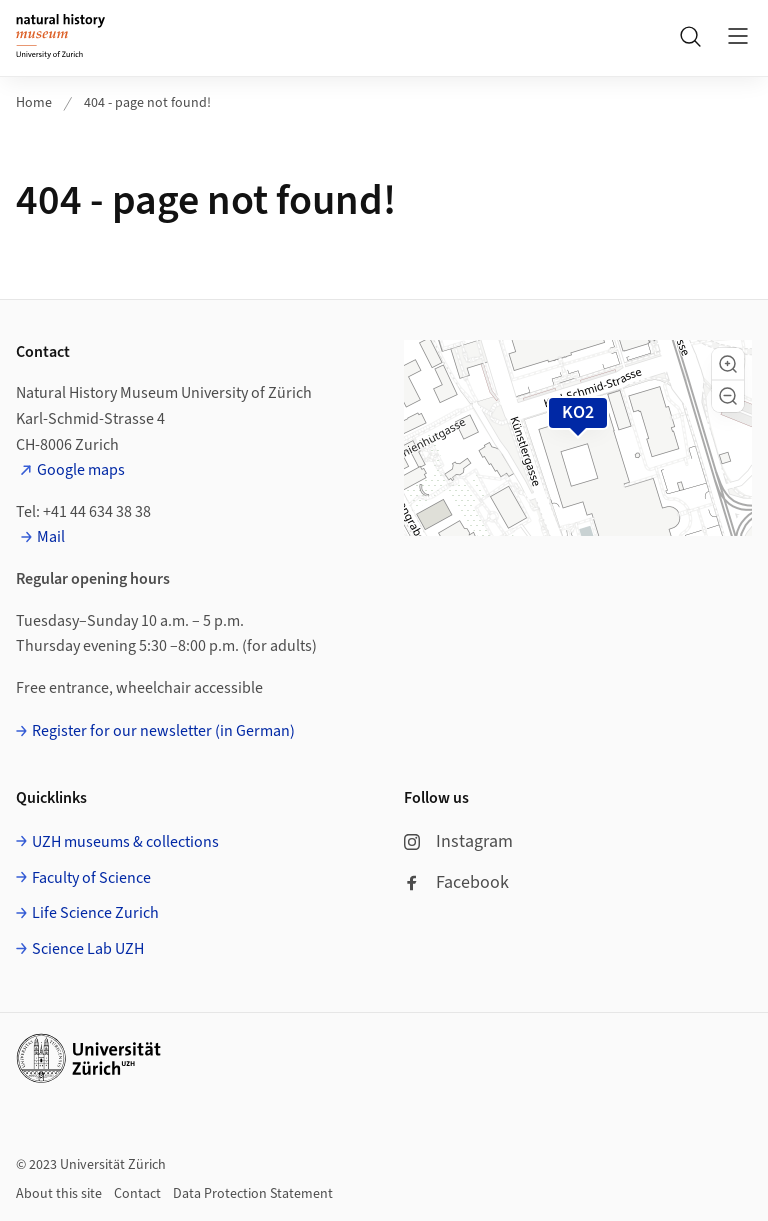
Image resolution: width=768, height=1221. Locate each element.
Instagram (458, 841)
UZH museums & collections (125, 842)
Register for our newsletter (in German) (163, 731)
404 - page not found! (147, 103)
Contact (137, 1194)
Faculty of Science (91, 878)
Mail (51, 537)
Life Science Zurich (95, 913)
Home (34, 103)
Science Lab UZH (88, 949)
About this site (59, 1194)
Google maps (81, 470)
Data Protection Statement (253, 1194)
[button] (728, 364)
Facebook (456, 882)
